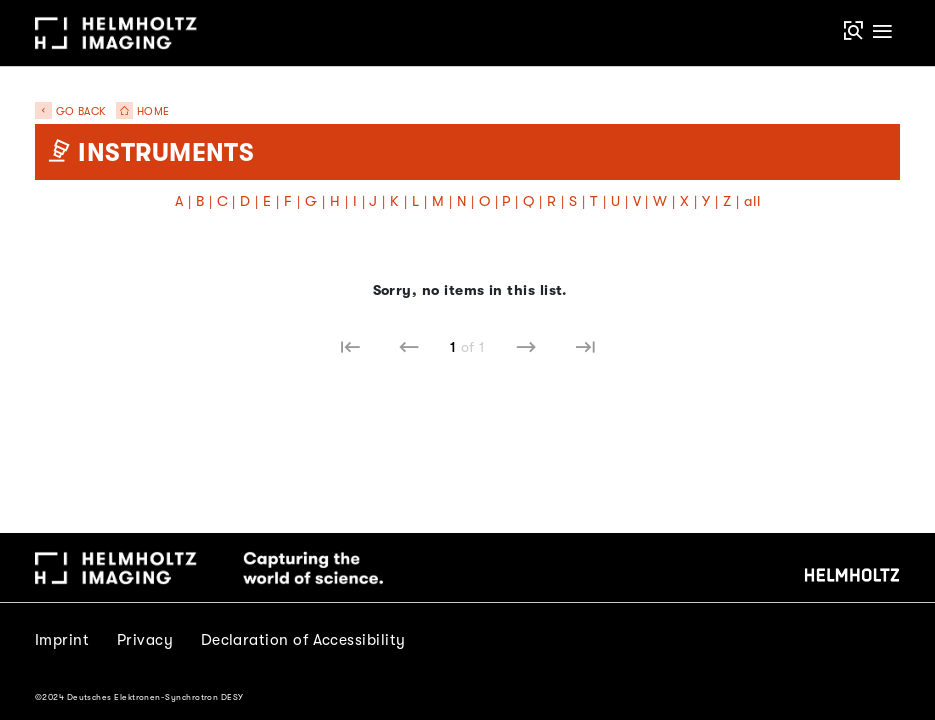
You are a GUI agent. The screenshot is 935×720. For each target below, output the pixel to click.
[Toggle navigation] (883, 32)
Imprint (62, 640)
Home (139, 111)
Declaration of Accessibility (303, 640)
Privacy (145, 640)
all (752, 201)
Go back (70, 111)
